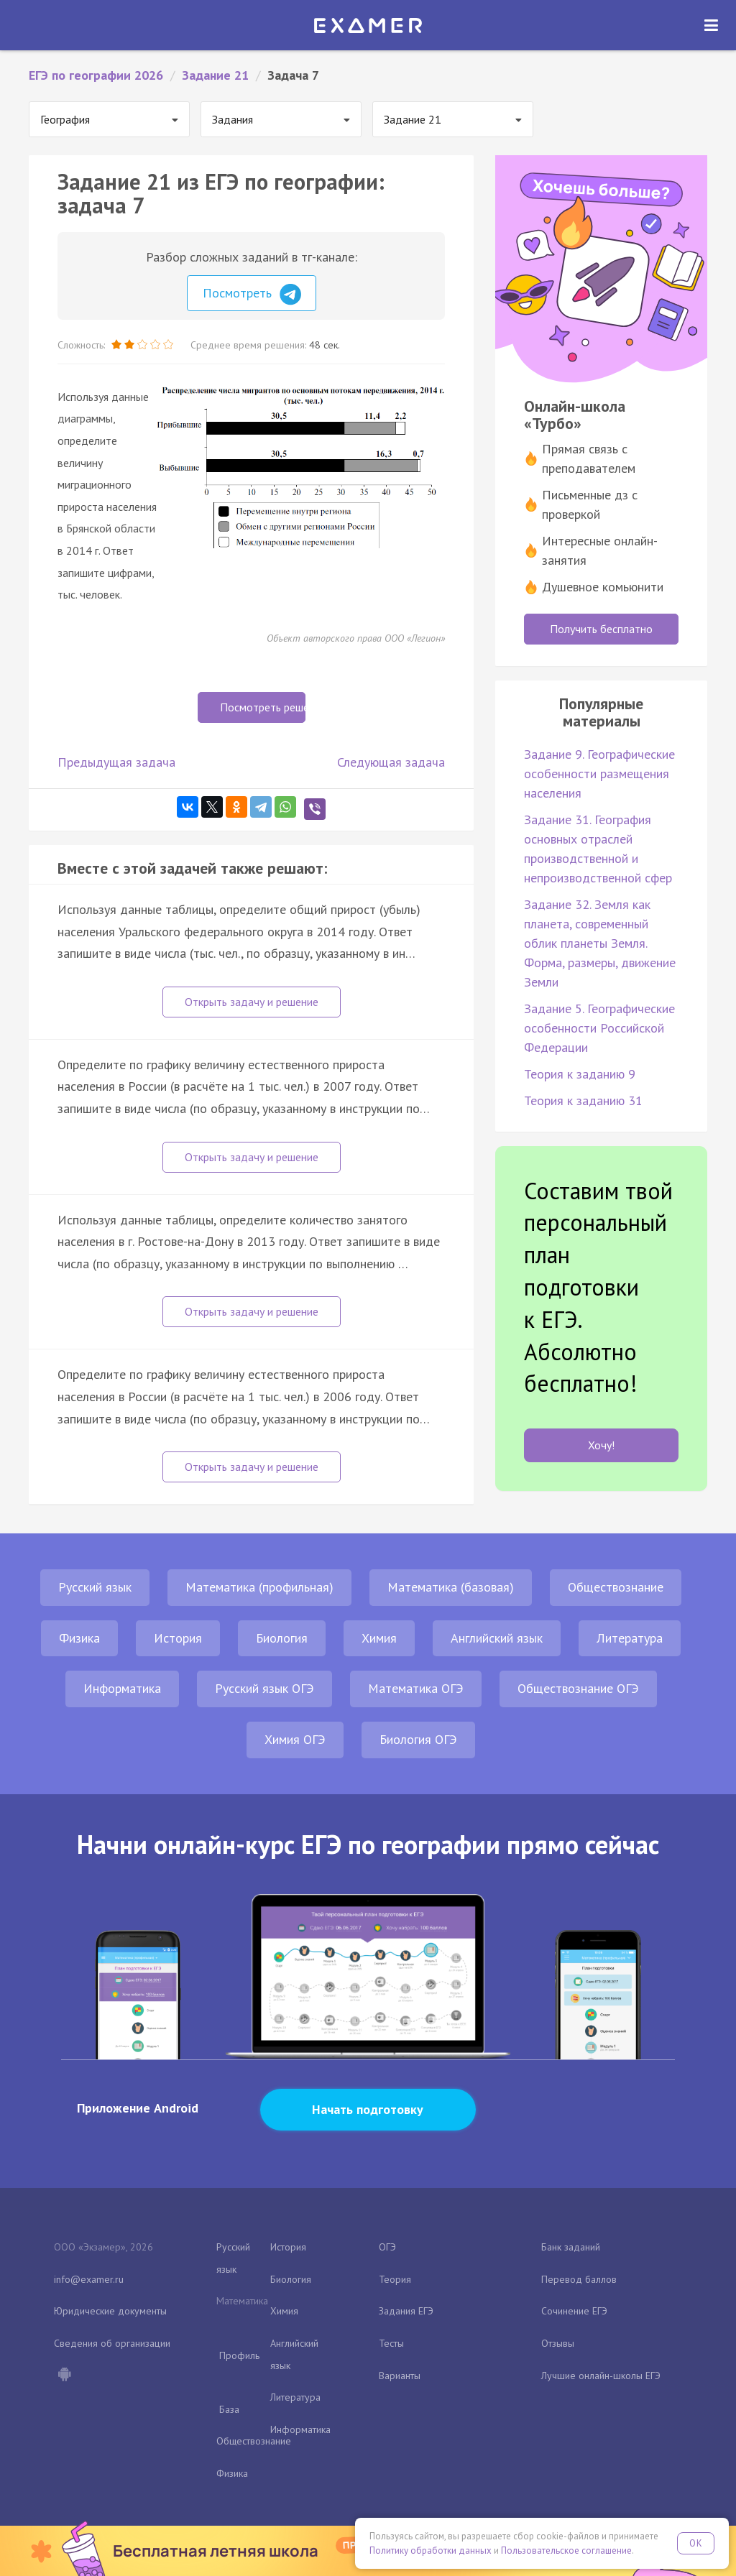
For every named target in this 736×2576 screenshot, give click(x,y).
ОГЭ (387, 2246)
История (178, 1638)
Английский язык (497, 1638)
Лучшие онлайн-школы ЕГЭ (601, 2375)
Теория (395, 2279)
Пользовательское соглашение (566, 2550)
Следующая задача (391, 762)
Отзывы (557, 2343)
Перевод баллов (579, 2279)
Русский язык (95, 1587)
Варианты (399, 2375)
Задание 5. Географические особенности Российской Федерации (599, 1028)
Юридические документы (110, 2310)
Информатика (122, 1688)
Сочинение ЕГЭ (574, 2310)
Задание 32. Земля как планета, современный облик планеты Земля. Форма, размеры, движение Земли (600, 943)
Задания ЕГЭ (406, 2310)
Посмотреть (252, 294)
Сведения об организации (112, 2343)
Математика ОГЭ (416, 1688)
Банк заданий (570, 2246)
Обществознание (615, 1587)
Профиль (239, 2355)
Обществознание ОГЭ (578, 1688)
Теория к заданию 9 (579, 1074)
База (229, 2409)
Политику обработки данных (430, 2550)
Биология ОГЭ (418, 1739)
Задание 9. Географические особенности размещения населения (599, 773)
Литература (630, 1638)
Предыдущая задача (116, 762)
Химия (379, 1638)
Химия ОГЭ (295, 1739)
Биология (282, 1638)
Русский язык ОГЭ (264, 1688)
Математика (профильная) (259, 1587)
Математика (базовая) (450, 1587)
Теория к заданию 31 (583, 1100)
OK (695, 2543)
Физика (79, 1638)
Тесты (391, 2343)
